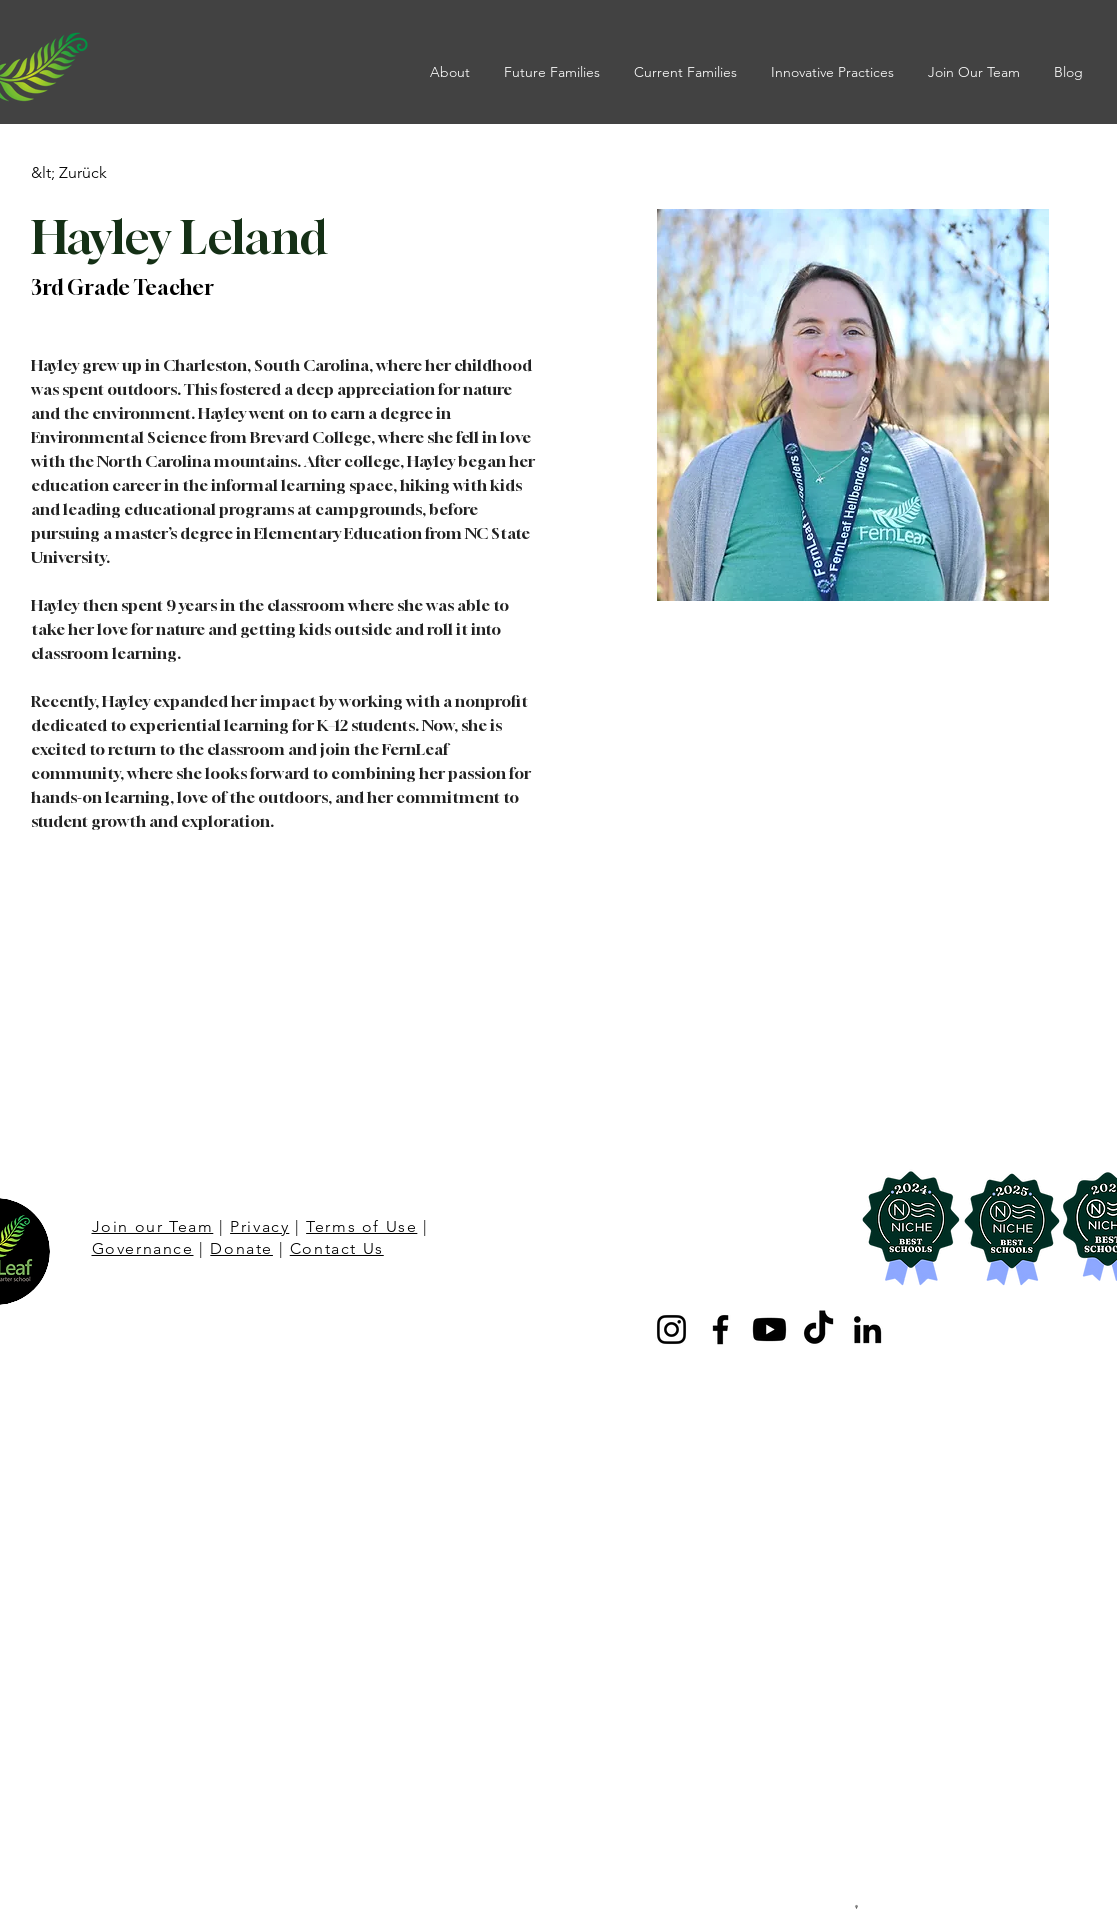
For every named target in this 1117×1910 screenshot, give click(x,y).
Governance (143, 1248)
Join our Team (153, 1226)
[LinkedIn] (867, 1329)
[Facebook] (720, 1329)
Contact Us (337, 1248)
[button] (452, 72)
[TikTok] (818, 1329)
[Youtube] (769, 1329)
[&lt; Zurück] (70, 173)
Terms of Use (361, 1226)
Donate (241, 1248)
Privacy (259, 1226)
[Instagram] (671, 1329)
